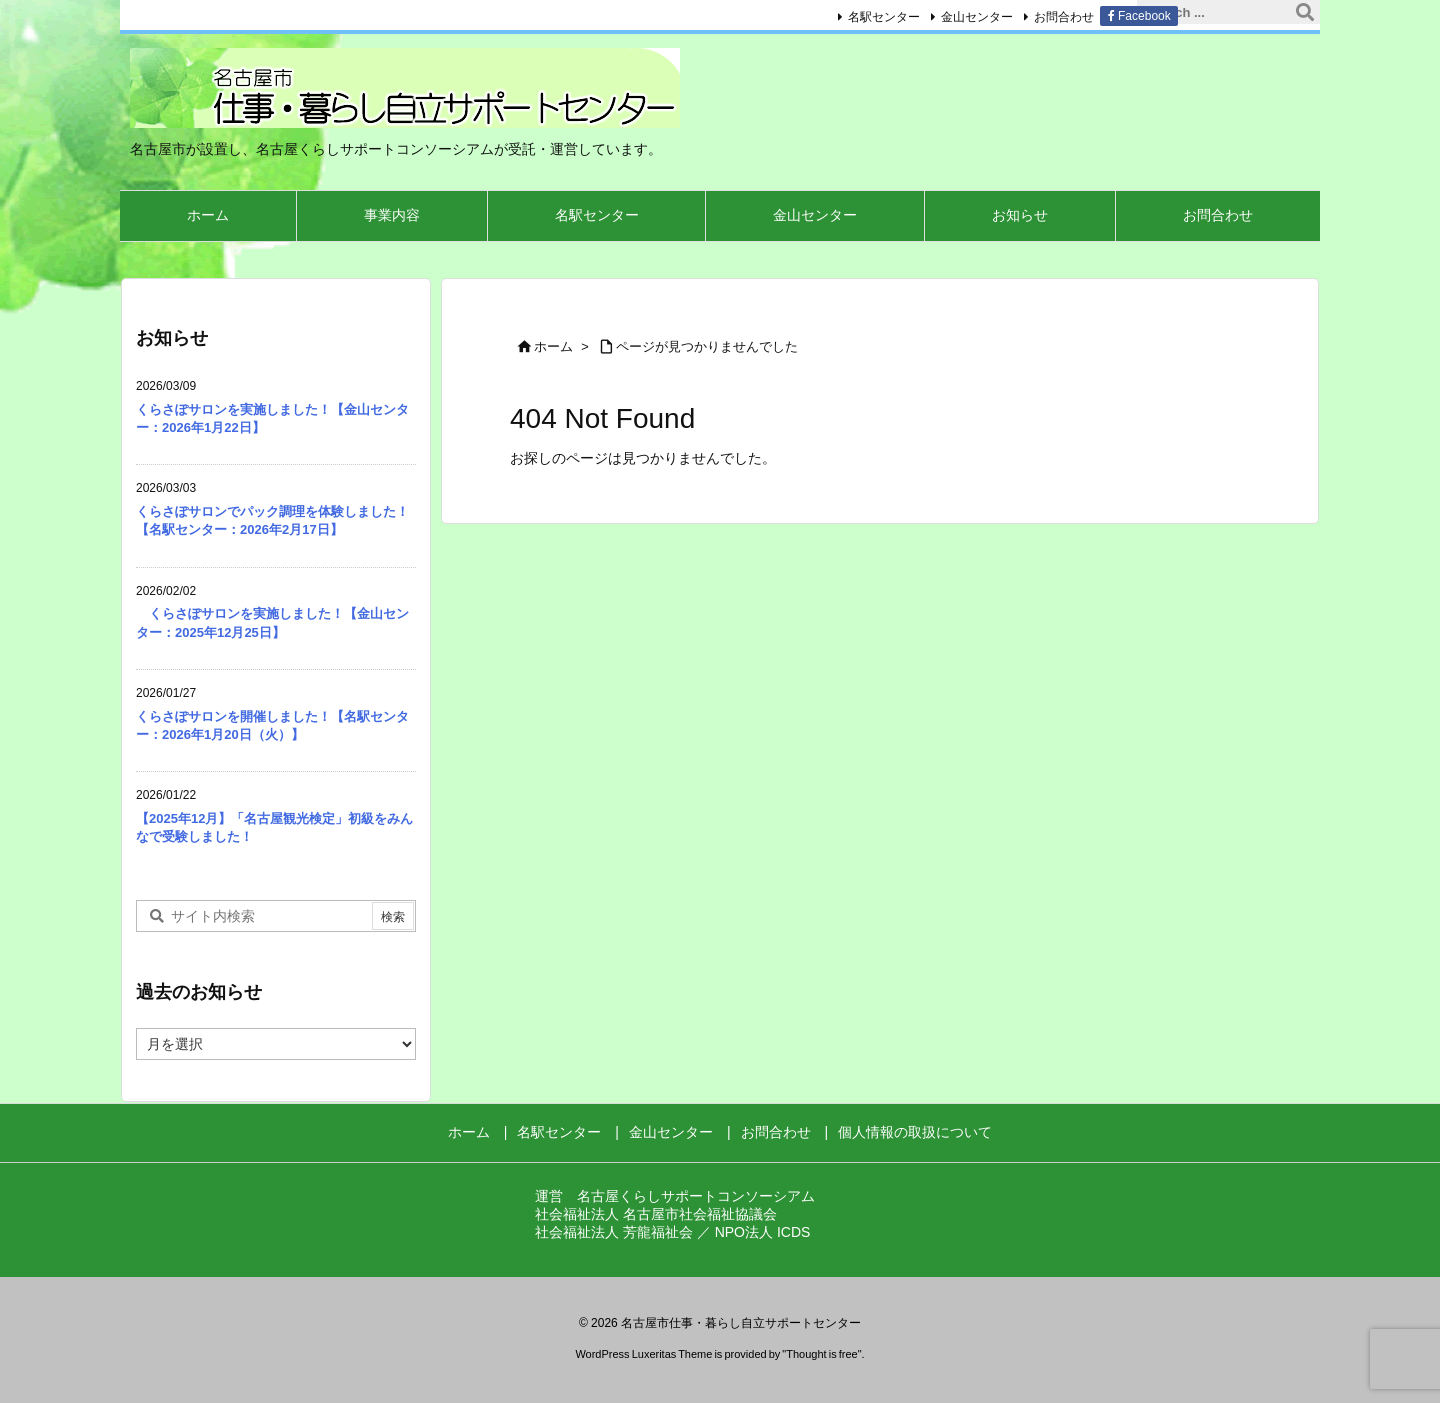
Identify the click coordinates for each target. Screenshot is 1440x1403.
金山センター (977, 17)
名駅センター (883, 17)
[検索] (1305, 12)
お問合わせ (1064, 17)
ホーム (553, 346)
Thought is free (821, 1354)
